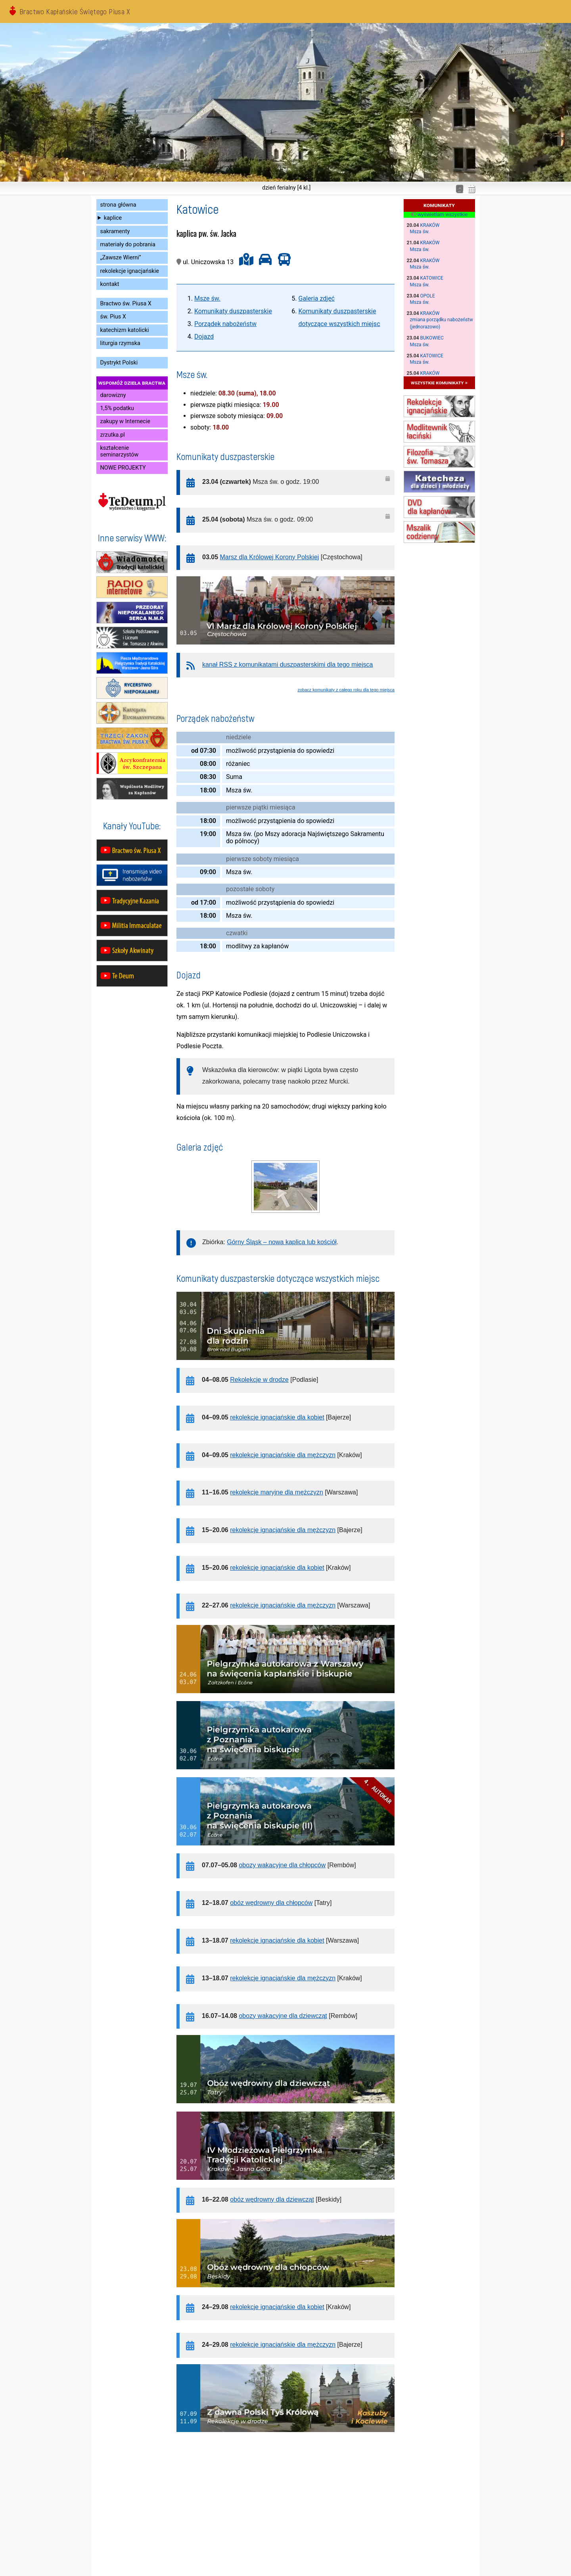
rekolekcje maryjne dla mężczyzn (276, 1492)
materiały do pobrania (127, 244)
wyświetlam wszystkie (439, 214)
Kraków (430, 225)
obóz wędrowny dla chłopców (271, 1902)
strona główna (118, 204)
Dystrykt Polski (119, 362)
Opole (427, 296)
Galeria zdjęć (317, 298)
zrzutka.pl (112, 435)
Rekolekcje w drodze (259, 1379)
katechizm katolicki (124, 330)
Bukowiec (432, 338)
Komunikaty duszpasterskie (233, 311)
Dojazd (204, 336)
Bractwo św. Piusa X (125, 303)
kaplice (113, 218)
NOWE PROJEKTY (123, 467)
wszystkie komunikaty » (439, 383)
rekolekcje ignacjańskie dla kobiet (277, 1417)
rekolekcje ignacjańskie (129, 271)
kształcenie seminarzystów (119, 451)
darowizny (113, 395)
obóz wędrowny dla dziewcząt (272, 2199)
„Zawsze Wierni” (120, 257)
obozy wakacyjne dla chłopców (282, 1865)
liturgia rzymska (120, 343)
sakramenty (115, 231)
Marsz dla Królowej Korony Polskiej (269, 557)
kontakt (109, 284)
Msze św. (207, 298)
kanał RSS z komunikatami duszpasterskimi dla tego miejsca (287, 664)
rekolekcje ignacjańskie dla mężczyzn (282, 1455)
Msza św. (420, 231)
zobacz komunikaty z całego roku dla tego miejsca (346, 689)
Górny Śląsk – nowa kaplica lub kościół (282, 1242)
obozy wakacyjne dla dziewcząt (283, 2015)
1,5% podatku (117, 408)
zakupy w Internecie (125, 421)
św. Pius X (113, 316)
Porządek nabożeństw (225, 324)
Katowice (431, 278)
